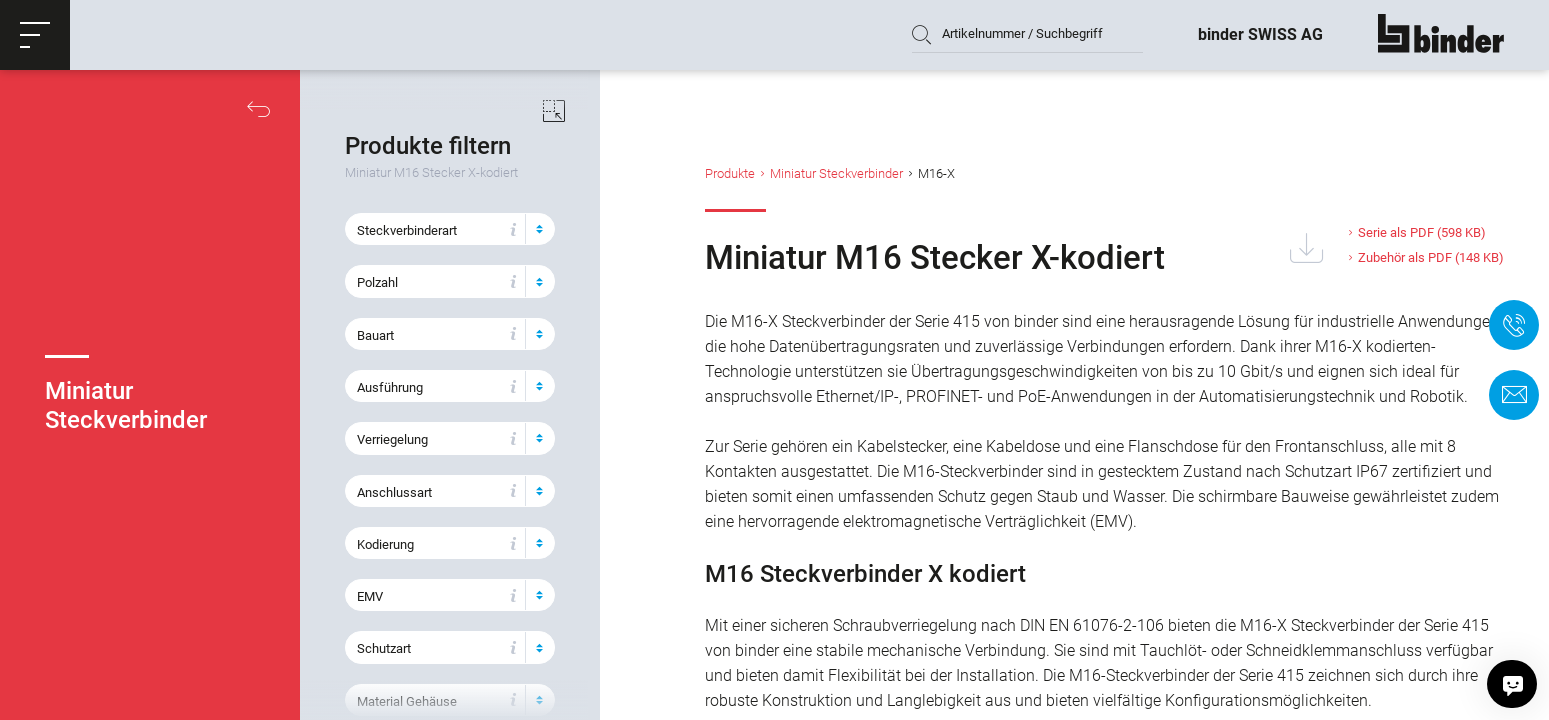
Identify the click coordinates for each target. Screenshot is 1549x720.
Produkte (730, 173)
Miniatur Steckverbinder (836, 173)
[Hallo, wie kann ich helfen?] (1513, 684)
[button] (35, 35)
